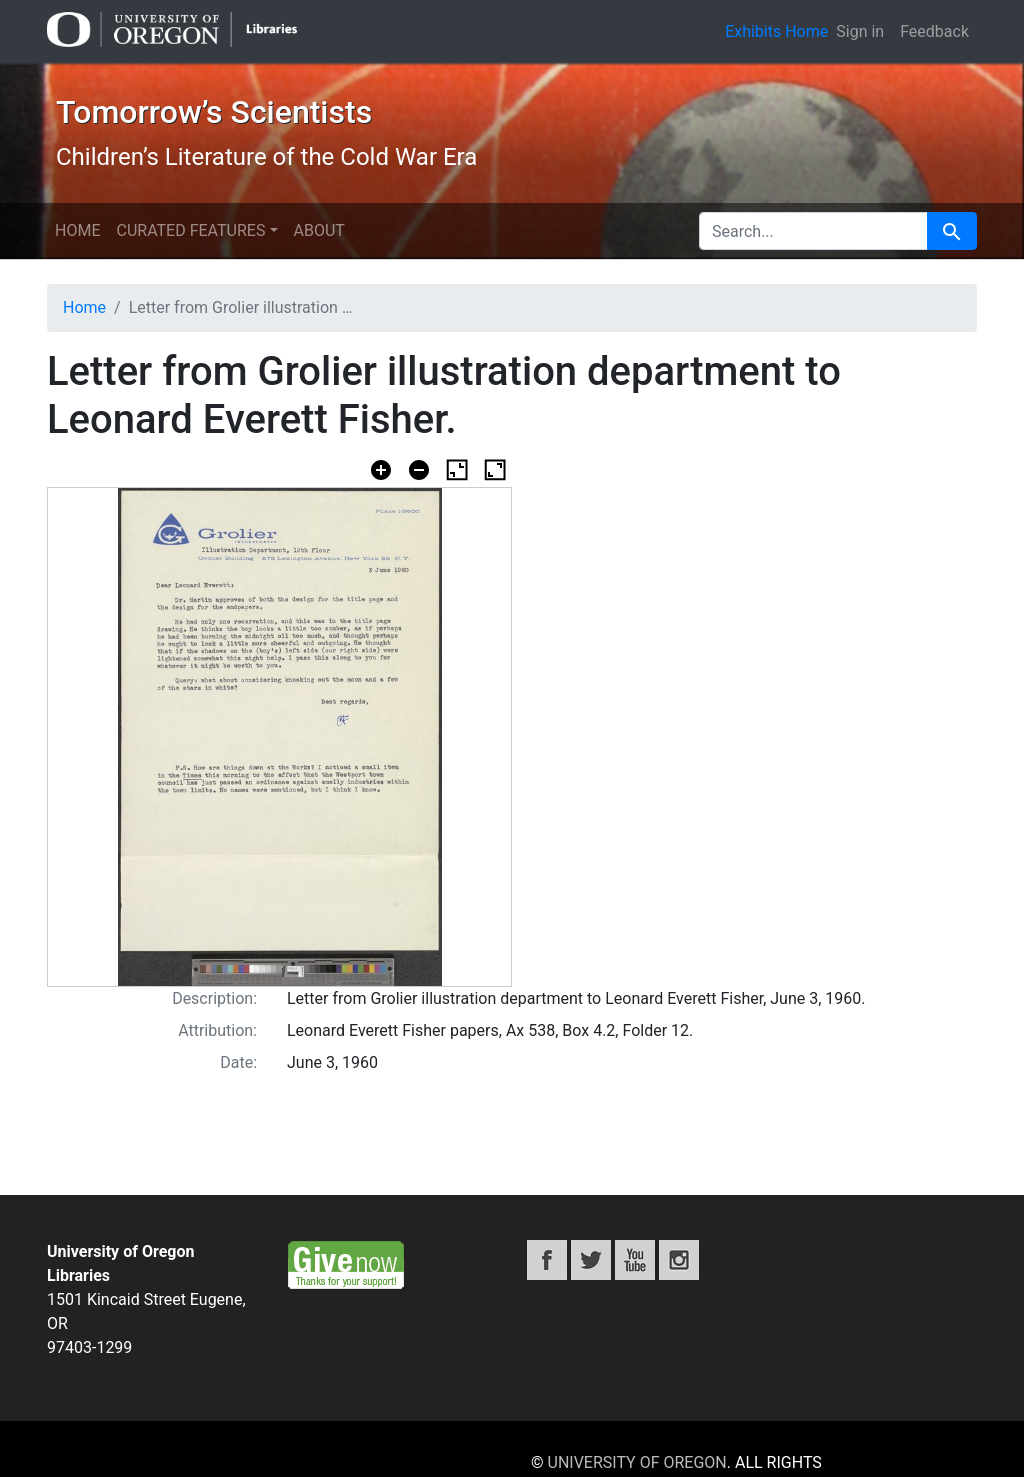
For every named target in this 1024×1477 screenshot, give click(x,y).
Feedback (934, 31)
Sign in (860, 31)
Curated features (190, 230)
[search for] (813, 231)
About (319, 230)
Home (77, 230)
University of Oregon (637, 1462)
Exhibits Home (776, 31)
